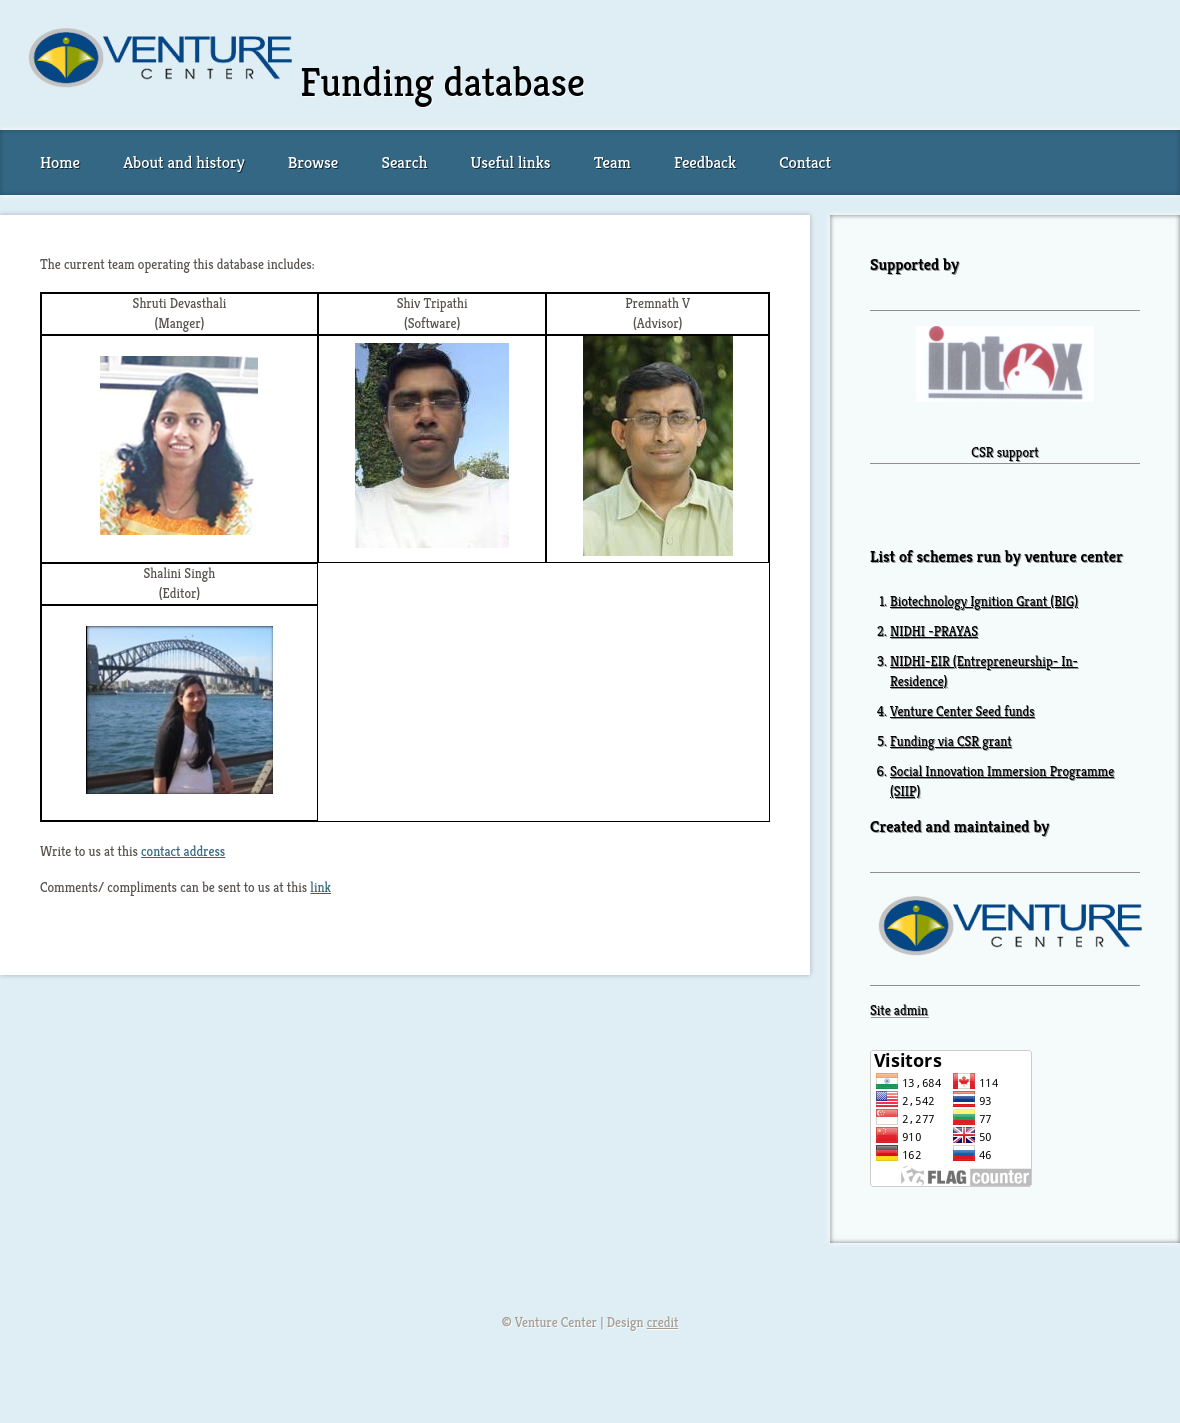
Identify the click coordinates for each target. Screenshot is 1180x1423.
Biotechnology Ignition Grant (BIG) (984, 601)
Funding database (442, 82)
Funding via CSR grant (951, 741)
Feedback (705, 162)
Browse (313, 162)
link (320, 887)
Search (404, 162)
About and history (183, 162)
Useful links (511, 162)
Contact (805, 162)
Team (612, 162)
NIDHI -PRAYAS (934, 631)
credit (663, 1322)
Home (60, 162)
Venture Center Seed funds (962, 711)
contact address (183, 851)
